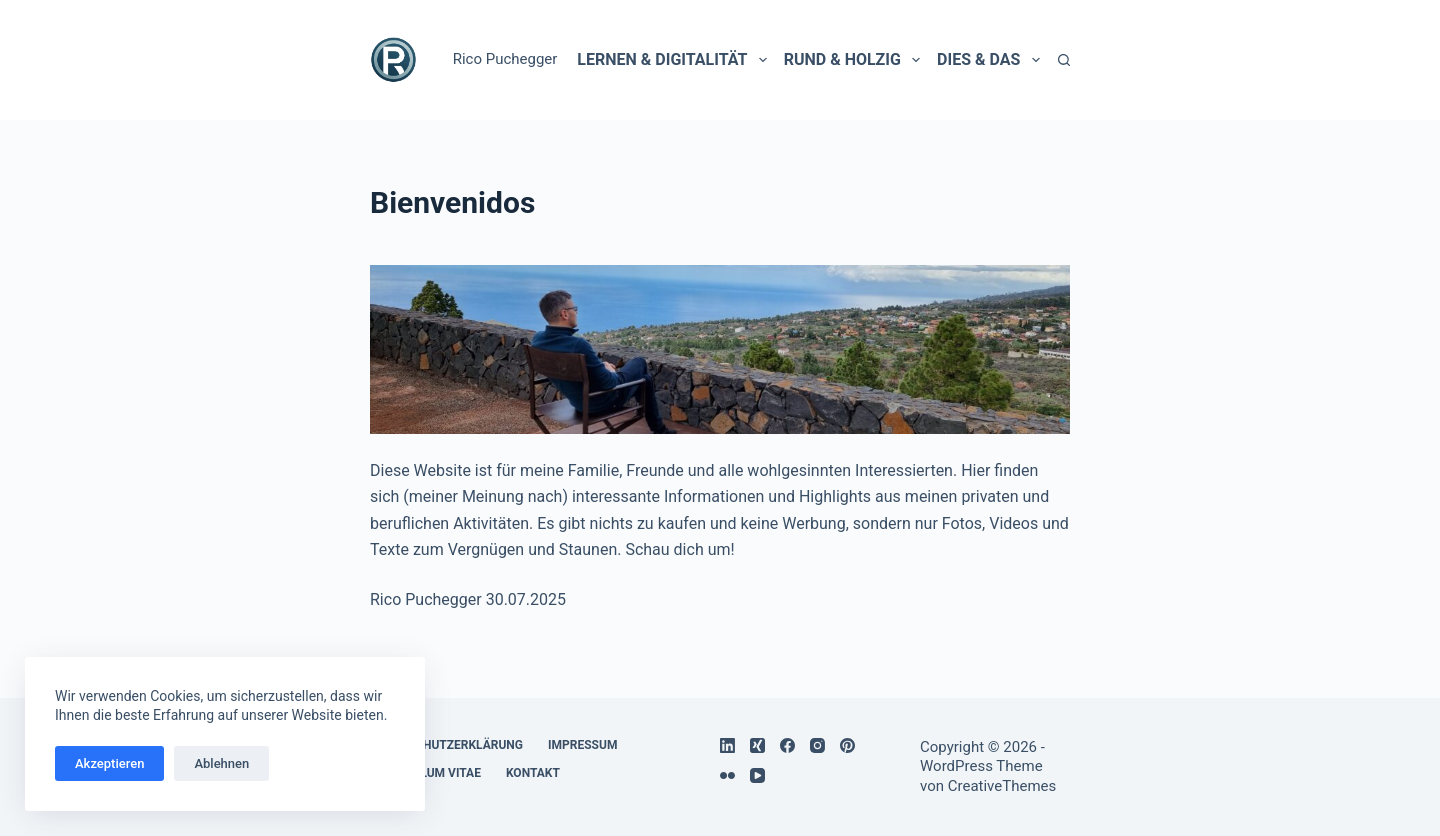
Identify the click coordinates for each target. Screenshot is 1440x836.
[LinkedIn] (727, 745)
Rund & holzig (852, 60)
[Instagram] (817, 745)
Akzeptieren (109, 763)
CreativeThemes (1002, 786)
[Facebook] (787, 745)
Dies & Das (988, 60)
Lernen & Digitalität (671, 60)
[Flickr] (727, 775)
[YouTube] (757, 775)
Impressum (582, 745)
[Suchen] (1064, 60)
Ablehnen (221, 763)
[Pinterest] (847, 745)
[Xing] (757, 745)
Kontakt (533, 773)
